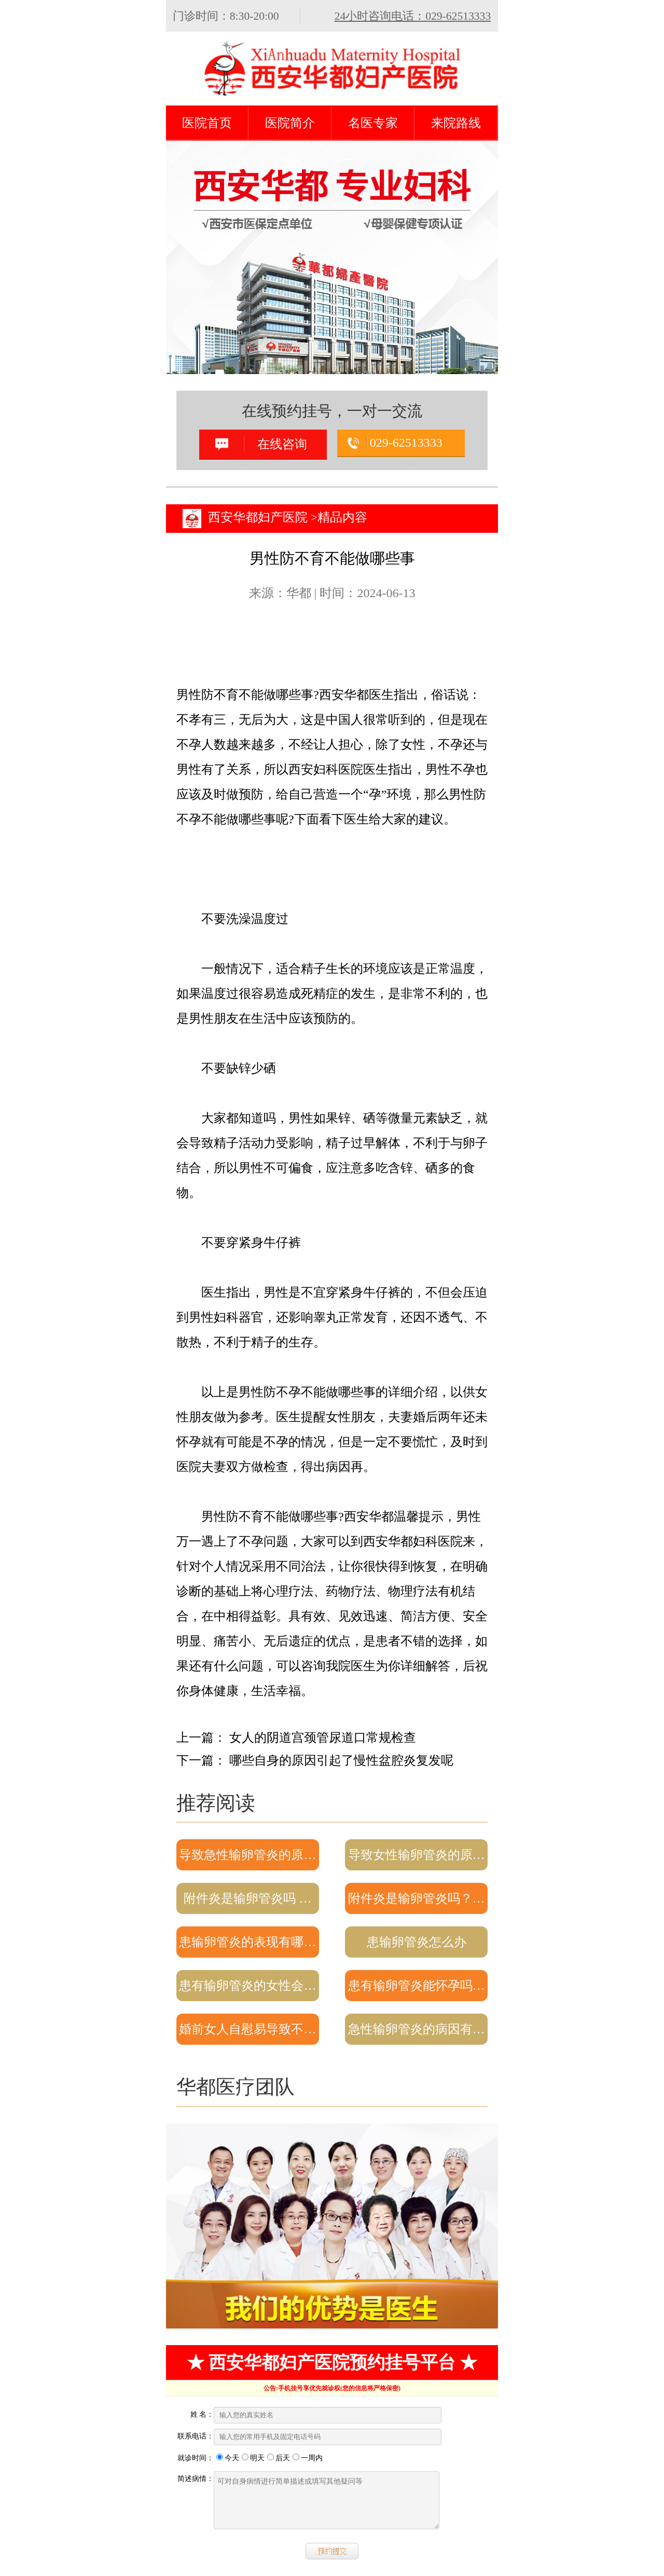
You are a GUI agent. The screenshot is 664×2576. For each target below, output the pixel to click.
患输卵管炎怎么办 (416, 1942)
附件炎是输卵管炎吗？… (416, 1898)
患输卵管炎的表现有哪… (247, 1942)
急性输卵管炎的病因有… (416, 2029)
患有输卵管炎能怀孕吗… (416, 1985)
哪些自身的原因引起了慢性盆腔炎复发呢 (341, 1760)
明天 (253, 2458)
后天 (278, 2458)
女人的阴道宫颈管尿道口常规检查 (322, 1737)
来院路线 (456, 123)
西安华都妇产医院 (258, 517)
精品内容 (342, 517)
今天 (227, 2458)
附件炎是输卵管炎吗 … (247, 1898)
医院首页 (207, 123)
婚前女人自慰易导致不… (247, 2029)
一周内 (308, 2458)
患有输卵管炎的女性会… (247, 1985)
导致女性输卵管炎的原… (416, 1855)
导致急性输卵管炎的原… (247, 1855)
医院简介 (290, 123)
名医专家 (373, 123)
